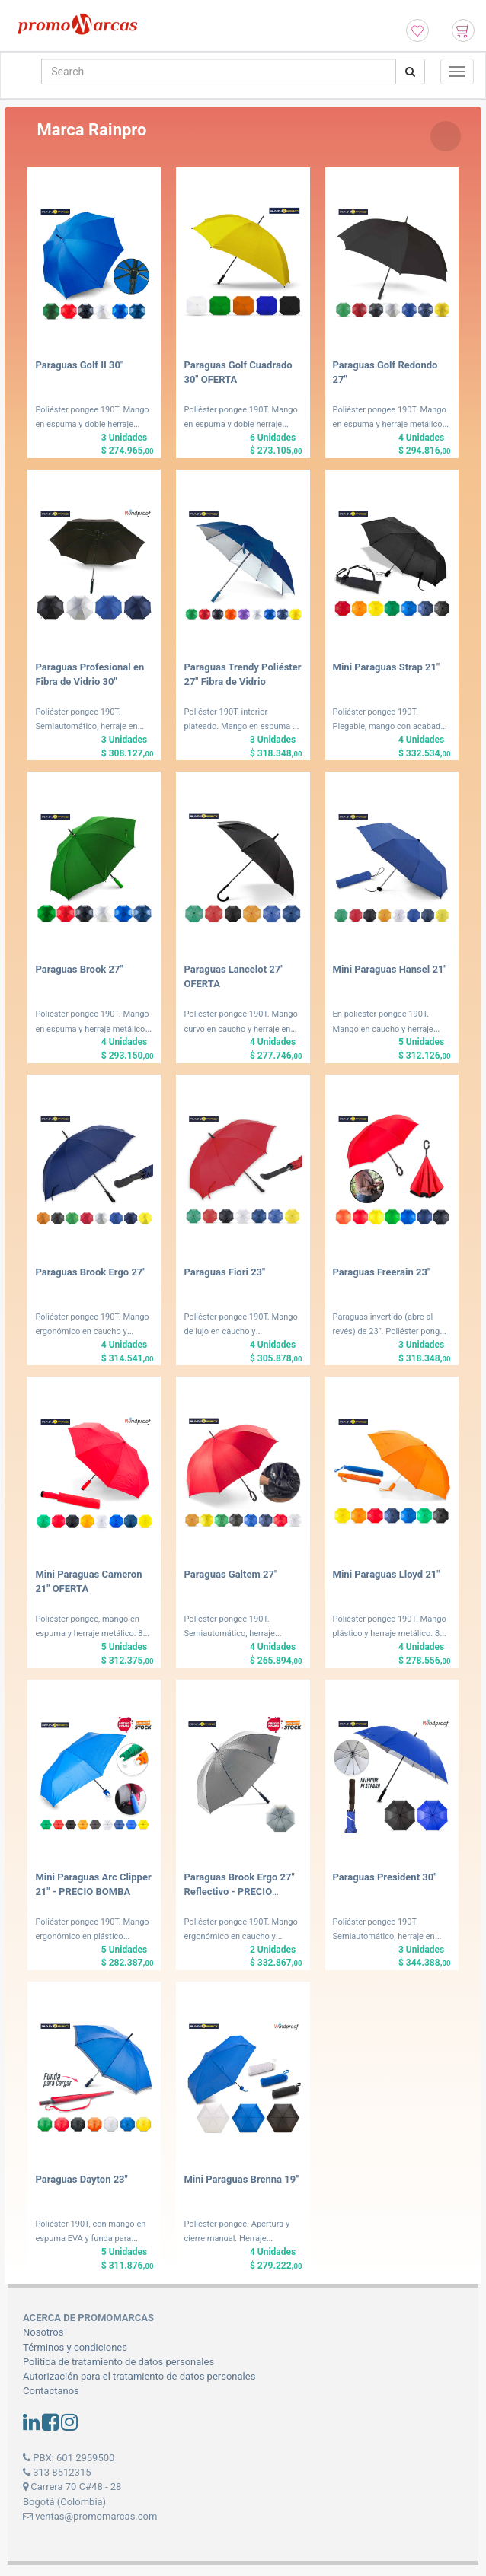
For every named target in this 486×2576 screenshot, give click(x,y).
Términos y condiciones (75, 2347)
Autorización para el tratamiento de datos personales (139, 2376)
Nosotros (43, 2332)
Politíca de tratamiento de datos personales (118, 2361)
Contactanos (51, 2390)
